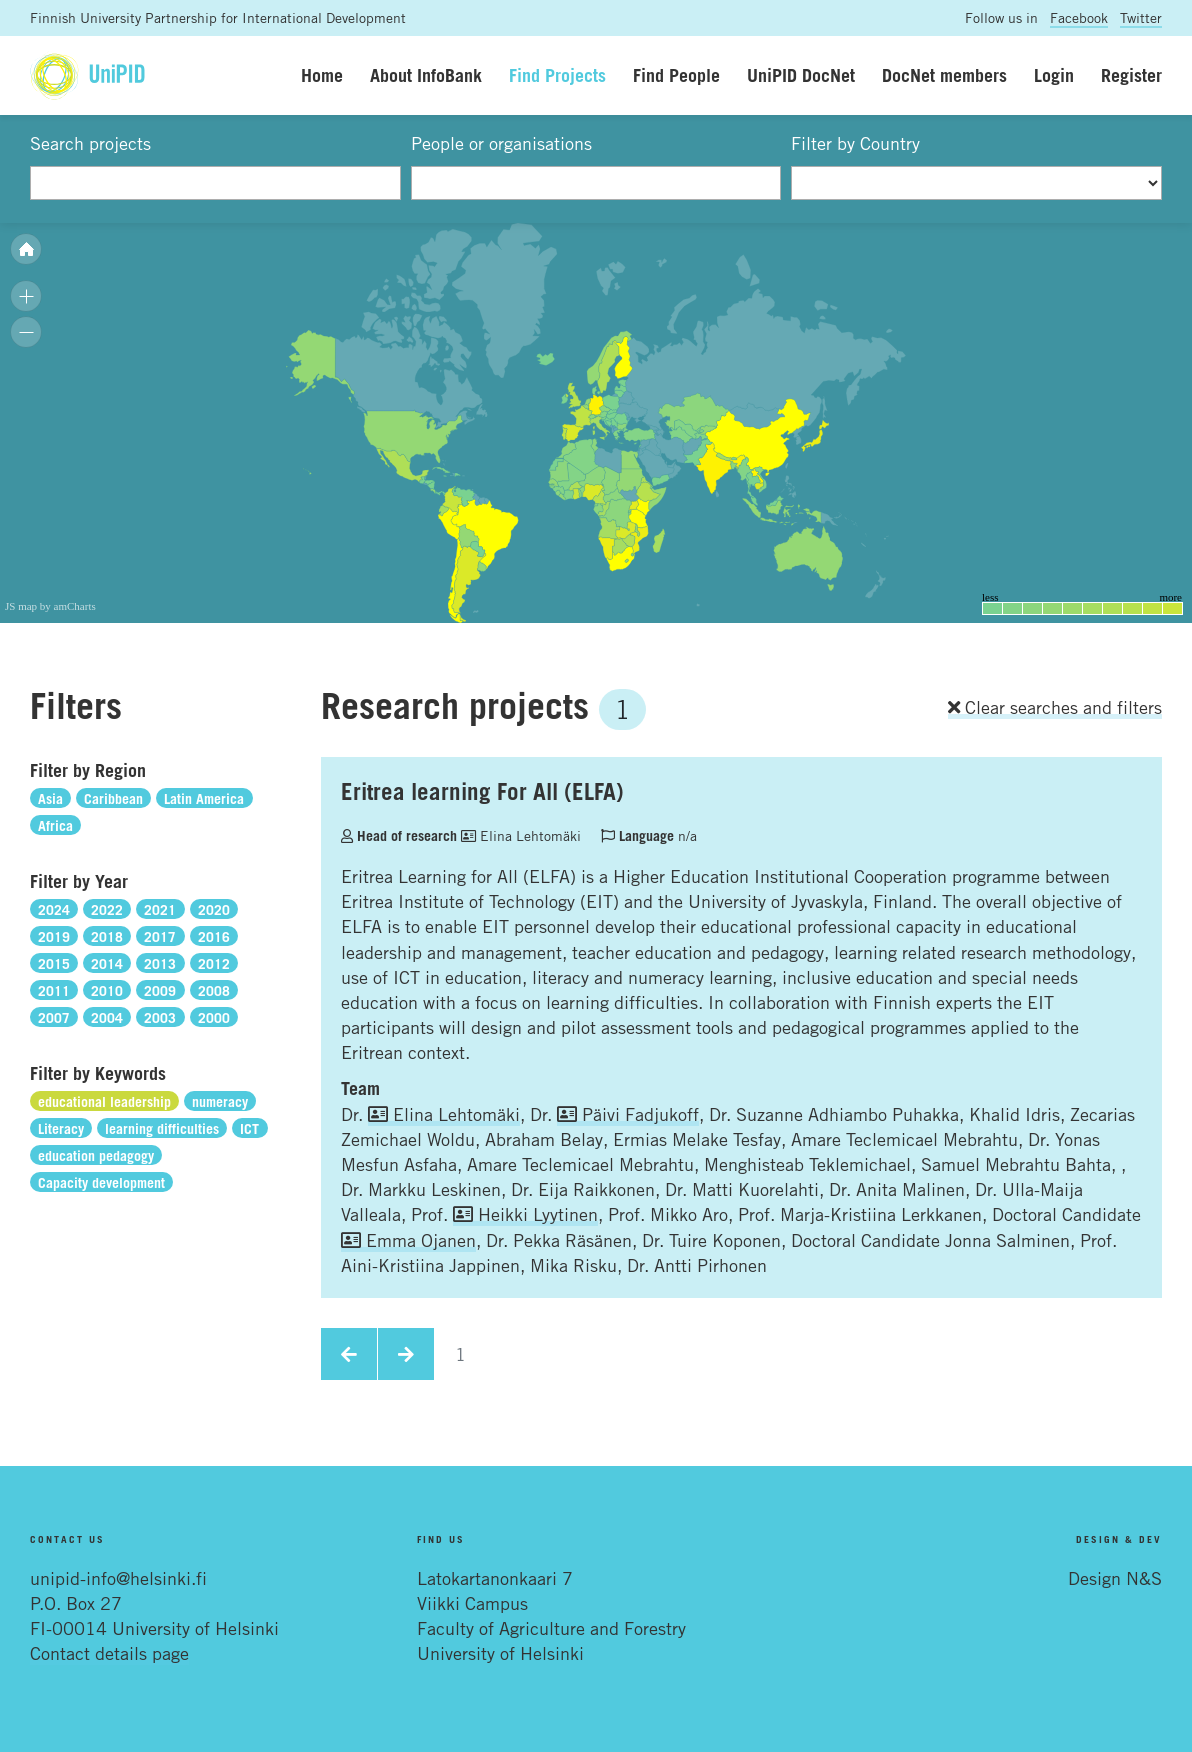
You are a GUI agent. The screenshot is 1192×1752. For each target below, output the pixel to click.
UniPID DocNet (801, 75)
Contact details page (109, 1653)
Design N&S (1115, 1578)
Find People (676, 75)
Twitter (1141, 17)
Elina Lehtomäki (521, 835)
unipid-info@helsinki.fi (118, 1578)
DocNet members (944, 75)
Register (1131, 75)
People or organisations (501, 143)
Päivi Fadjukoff (628, 1114)
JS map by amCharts (50, 606)
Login (1054, 75)
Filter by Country (855, 143)
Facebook (1079, 17)
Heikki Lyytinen (525, 1214)
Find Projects (557, 75)
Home (322, 75)
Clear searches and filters (1055, 707)
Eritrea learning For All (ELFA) (482, 791)
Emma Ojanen (408, 1240)
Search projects (90, 143)
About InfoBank (426, 75)
